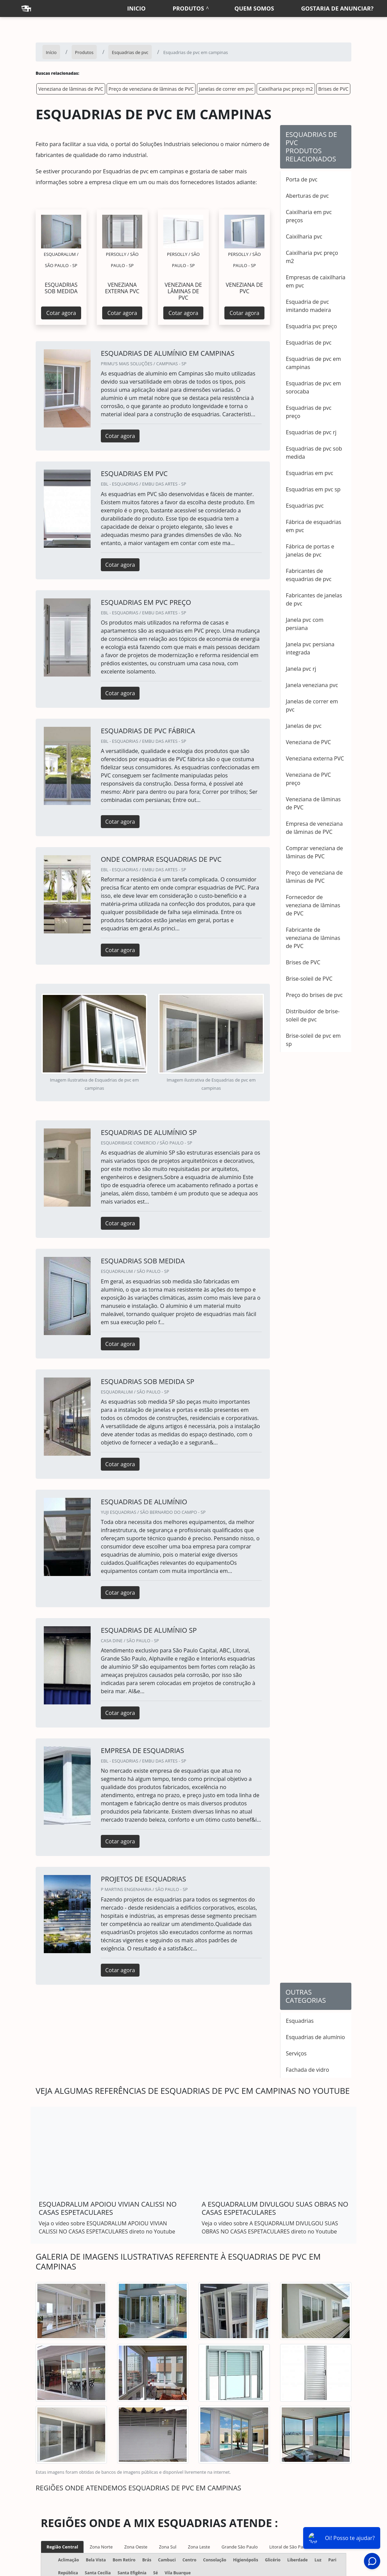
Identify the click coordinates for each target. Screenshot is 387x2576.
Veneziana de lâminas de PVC (70, 89)
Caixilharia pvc (304, 236)
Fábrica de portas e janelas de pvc (310, 550)
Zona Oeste (135, 2547)
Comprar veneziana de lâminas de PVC (314, 852)
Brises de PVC (333, 89)
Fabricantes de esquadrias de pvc (309, 575)
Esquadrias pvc (305, 505)
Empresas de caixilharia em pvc (315, 281)
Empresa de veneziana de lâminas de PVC (314, 828)
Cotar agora (61, 313)
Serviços (296, 2053)
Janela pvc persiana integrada (310, 648)
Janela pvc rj (301, 668)
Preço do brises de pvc (314, 995)
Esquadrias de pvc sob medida (314, 452)
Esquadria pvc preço (311, 326)
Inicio (136, 8)
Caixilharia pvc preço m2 (286, 89)
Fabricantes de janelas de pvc (314, 599)
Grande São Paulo (240, 2547)
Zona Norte (101, 2547)
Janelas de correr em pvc (226, 89)
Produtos (188, 8)
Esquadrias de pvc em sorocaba (313, 387)
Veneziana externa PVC (315, 758)
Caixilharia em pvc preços (309, 216)
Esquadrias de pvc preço (308, 412)
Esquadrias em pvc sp (313, 489)
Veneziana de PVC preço (308, 779)
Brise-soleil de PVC (309, 978)
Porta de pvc (301, 179)
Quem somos (254, 8)
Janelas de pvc (303, 726)
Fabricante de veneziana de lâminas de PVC (313, 938)
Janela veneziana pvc (312, 685)
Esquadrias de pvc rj (311, 432)
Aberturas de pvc (307, 195)
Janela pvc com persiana (305, 624)
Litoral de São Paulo (289, 2547)
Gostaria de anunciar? (337, 8)
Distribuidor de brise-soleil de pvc (312, 1015)
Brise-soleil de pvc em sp (313, 1040)
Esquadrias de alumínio (315, 2037)
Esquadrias (300, 2021)
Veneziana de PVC (308, 742)
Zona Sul (167, 2547)
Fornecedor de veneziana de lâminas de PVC (313, 905)
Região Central (62, 2547)
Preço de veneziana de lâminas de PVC (151, 89)
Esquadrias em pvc (309, 473)
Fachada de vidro (307, 2069)
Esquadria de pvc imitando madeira (308, 306)
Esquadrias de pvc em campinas (313, 363)
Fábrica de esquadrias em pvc (313, 526)
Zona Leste (199, 2547)
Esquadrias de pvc (308, 342)
